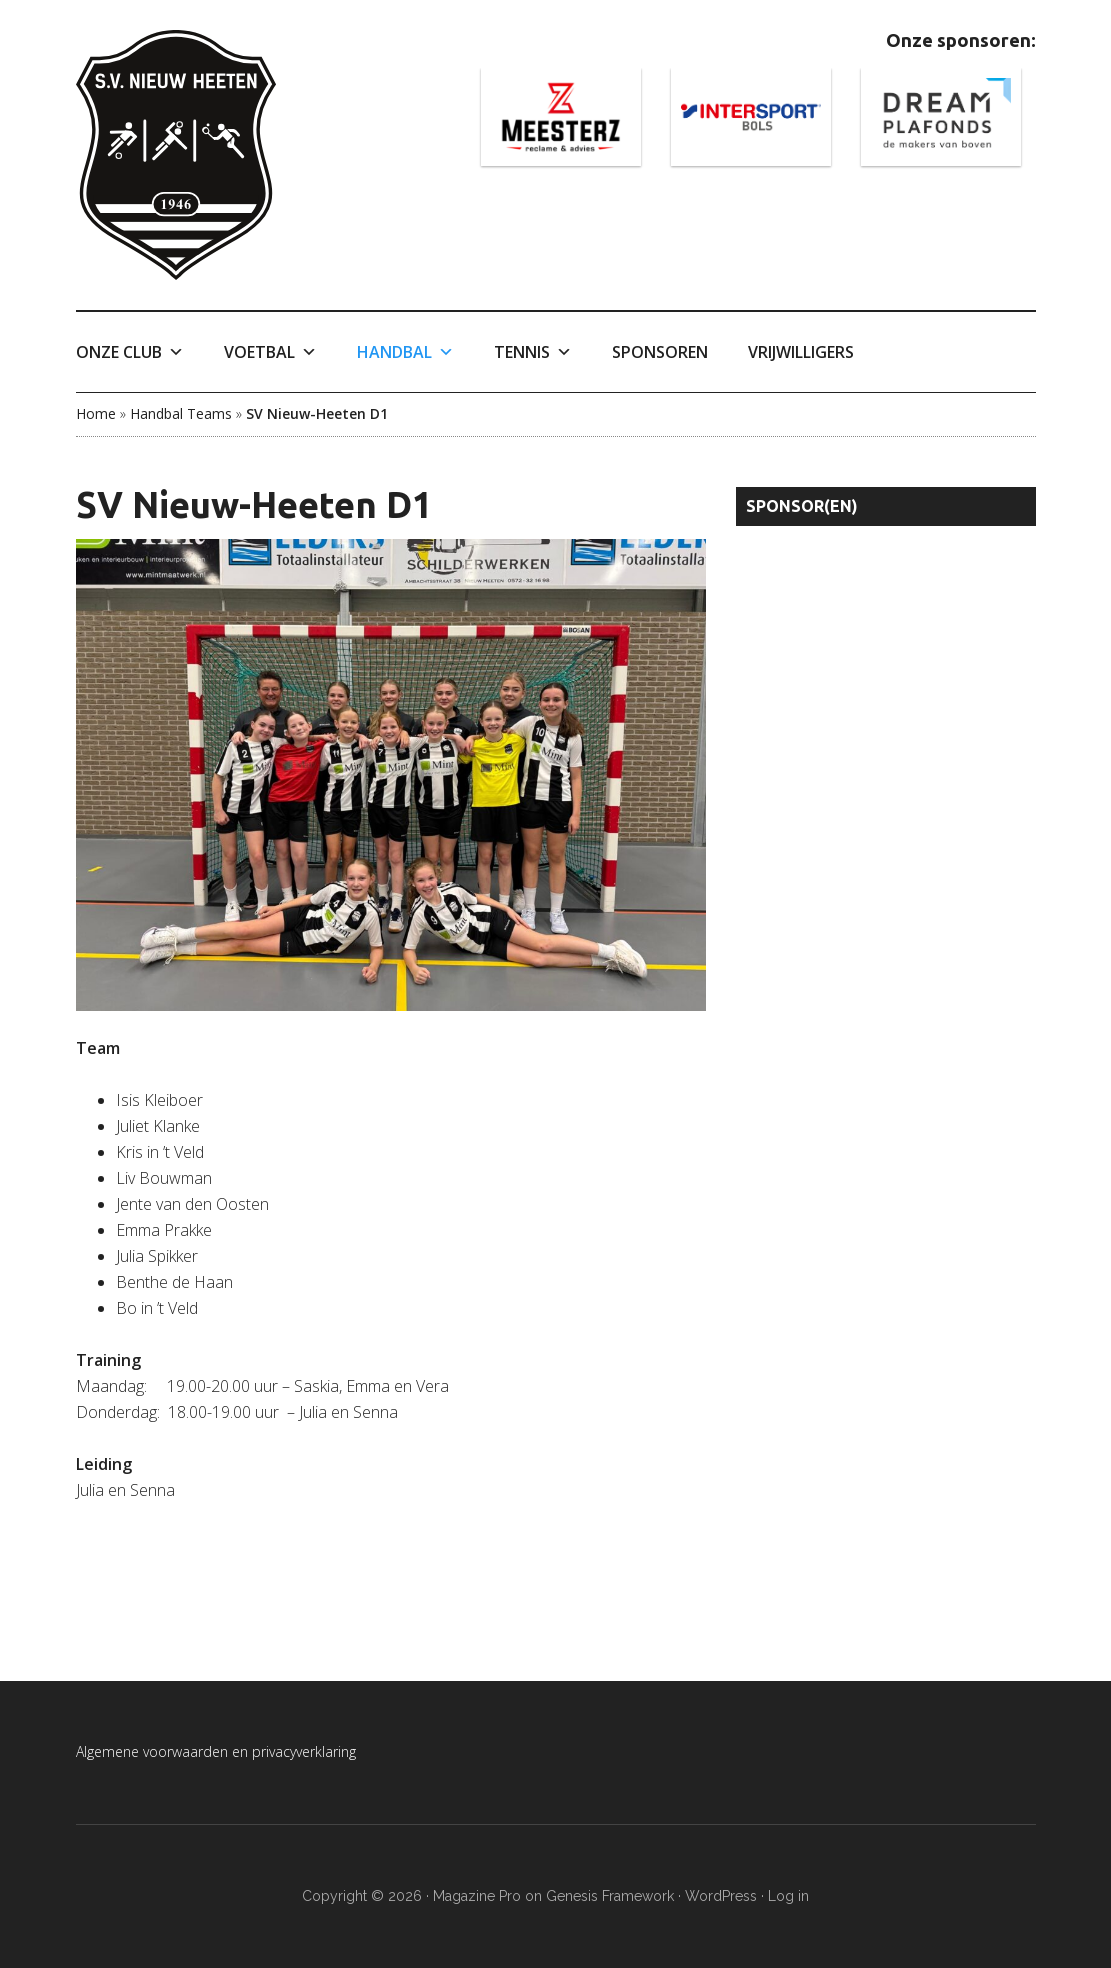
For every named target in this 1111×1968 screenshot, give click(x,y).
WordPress (721, 1896)
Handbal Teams (181, 413)
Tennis (533, 352)
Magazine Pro (477, 1896)
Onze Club (130, 352)
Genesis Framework (610, 1896)
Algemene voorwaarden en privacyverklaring (216, 1751)
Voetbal (270, 352)
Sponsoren (660, 352)
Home (96, 413)
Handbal (405, 352)
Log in (788, 1896)
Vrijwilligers (801, 352)
